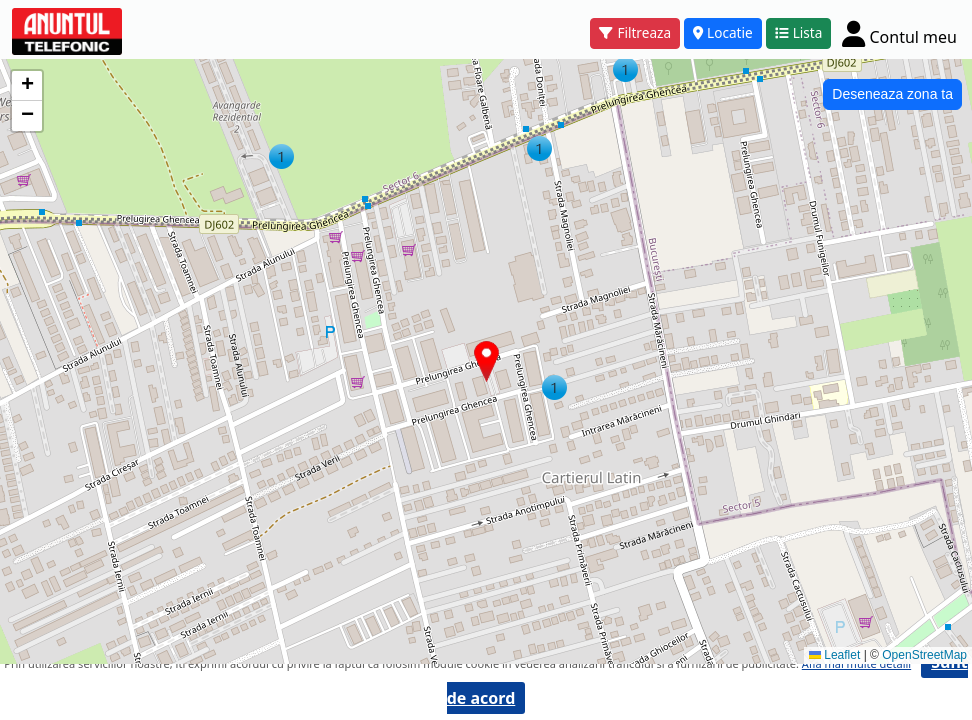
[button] (281, 156)
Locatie (723, 32)
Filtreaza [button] (635, 32)
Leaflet (834, 655)
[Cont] (899, 33)
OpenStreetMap (924, 655)
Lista (799, 32)
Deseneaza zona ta (892, 94)
